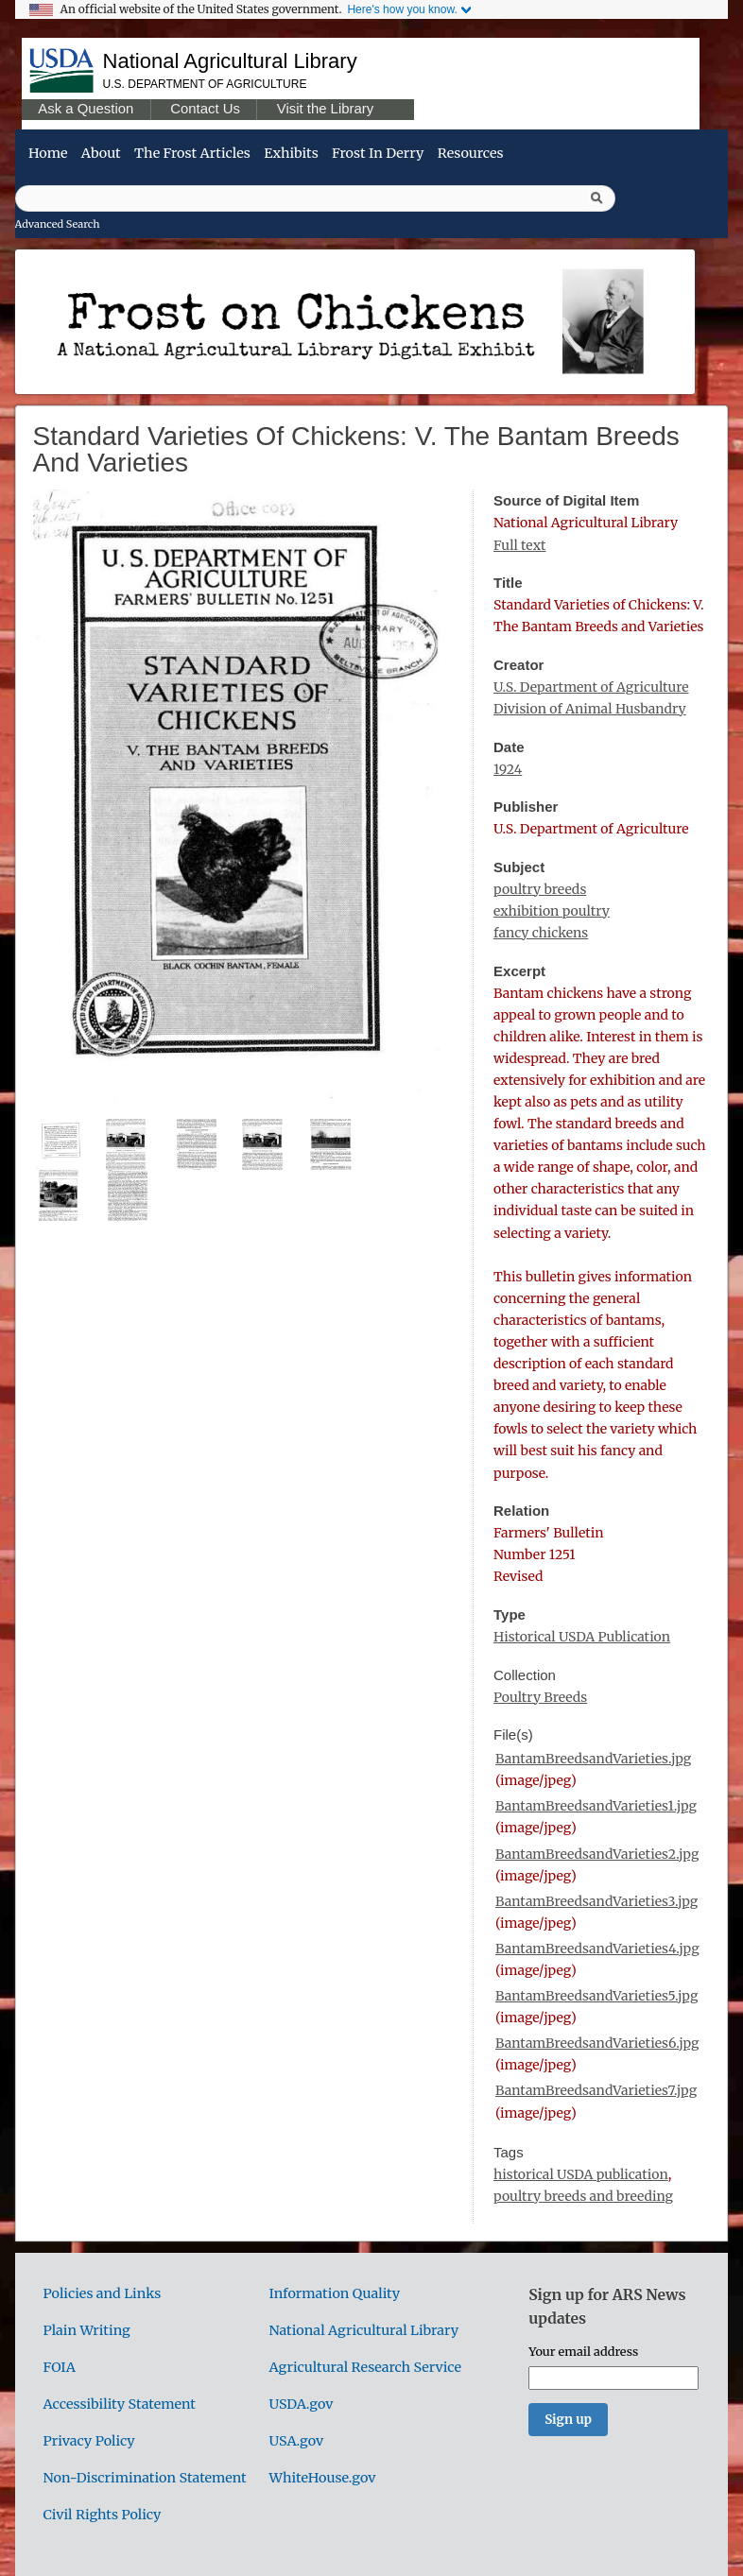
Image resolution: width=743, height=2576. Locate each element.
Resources (471, 153)
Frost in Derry (377, 153)
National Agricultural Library (230, 61)
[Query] (315, 198)
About (101, 153)
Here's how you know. (402, 9)
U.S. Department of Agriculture (205, 84)
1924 (507, 769)
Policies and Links (102, 2293)
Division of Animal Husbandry (589, 708)
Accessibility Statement (119, 2404)
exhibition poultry (551, 910)
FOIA (59, 2367)
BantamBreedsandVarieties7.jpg (596, 2090)
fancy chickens (540, 932)
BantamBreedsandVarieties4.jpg (597, 1948)
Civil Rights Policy (102, 2514)
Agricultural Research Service (365, 2367)
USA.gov (296, 2440)
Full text (519, 545)
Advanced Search (57, 224)
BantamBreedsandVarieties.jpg (593, 1758)
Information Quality (335, 2293)
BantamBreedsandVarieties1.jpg (596, 1805)
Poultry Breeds (540, 1697)
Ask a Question (85, 108)
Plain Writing (86, 2330)
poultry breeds (539, 889)
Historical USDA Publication (581, 1636)
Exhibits (291, 153)
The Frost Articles (192, 153)
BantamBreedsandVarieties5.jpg (596, 1995)
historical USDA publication (580, 2174)
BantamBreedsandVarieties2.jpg (597, 1854)
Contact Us (205, 108)
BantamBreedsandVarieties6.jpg (597, 2043)
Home (47, 153)
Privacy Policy (89, 2440)
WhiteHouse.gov (322, 2477)
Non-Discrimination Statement (145, 2477)
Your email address (583, 2351)
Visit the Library (325, 108)
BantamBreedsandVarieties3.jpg (596, 1901)
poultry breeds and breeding (583, 2196)
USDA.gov (301, 2404)
